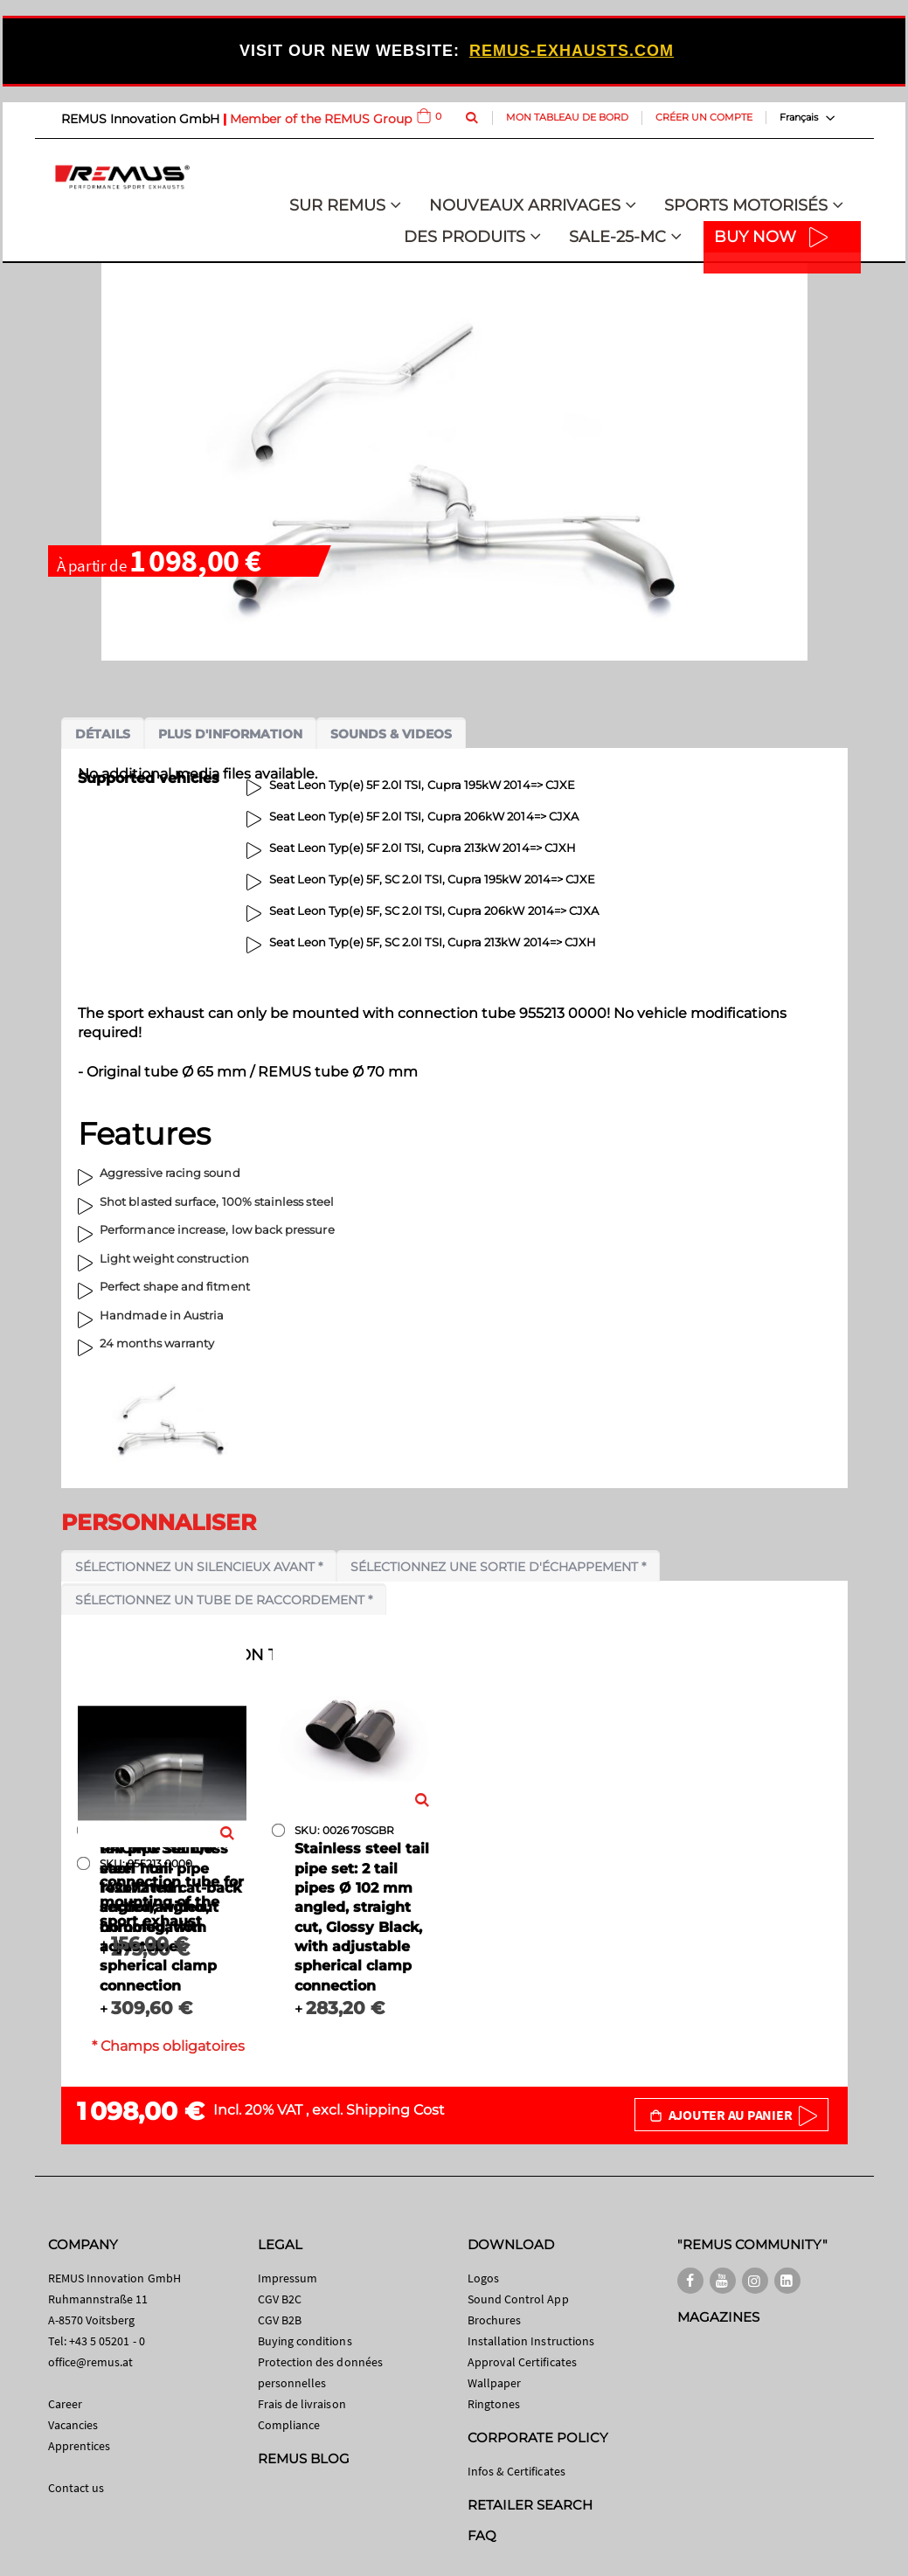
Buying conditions (305, 2341)
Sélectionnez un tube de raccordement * (223, 1600)
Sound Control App (518, 2299)
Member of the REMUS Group (321, 119)
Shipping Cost (395, 2110)
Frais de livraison (302, 2404)
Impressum (288, 2278)
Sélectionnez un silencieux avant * (198, 1567)
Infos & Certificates (516, 2471)
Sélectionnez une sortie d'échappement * (498, 1567)
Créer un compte (703, 117)
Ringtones (494, 2404)
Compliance (289, 2425)
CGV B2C (280, 2299)
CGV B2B (280, 2320)
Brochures (495, 2320)
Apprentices (79, 2446)
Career (65, 2404)
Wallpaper (495, 2383)
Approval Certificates (522, 2362)
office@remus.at (91, 2362)
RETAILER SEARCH (530, 2504)
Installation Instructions (531, 2341)
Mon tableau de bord (567, 117)
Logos (483, 2278)
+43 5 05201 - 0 (107, 2341)
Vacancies (73, 2425)
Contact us (76, 2488)
